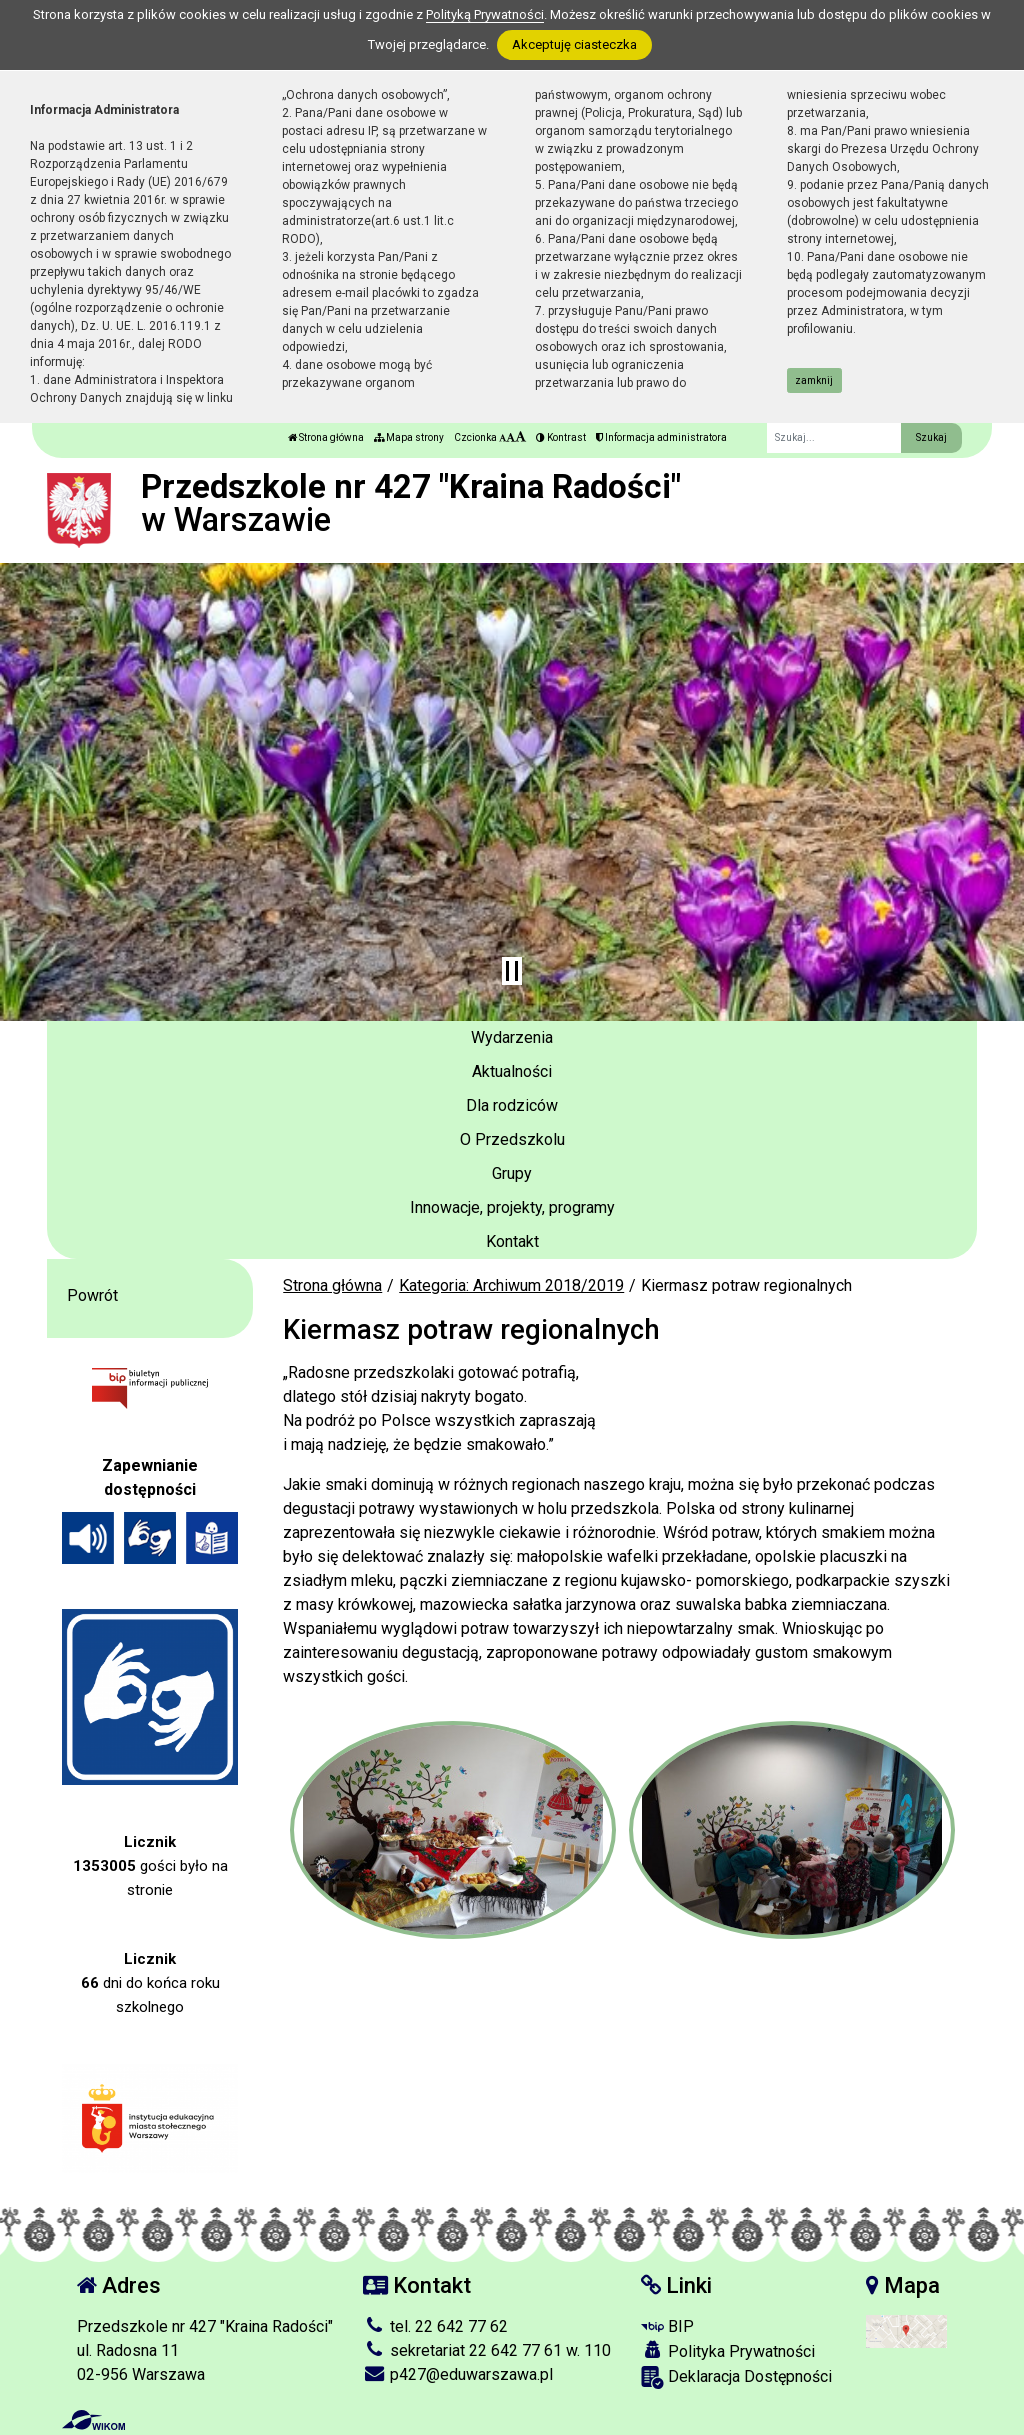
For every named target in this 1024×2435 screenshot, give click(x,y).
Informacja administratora (661, 437)
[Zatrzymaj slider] (512, 971)
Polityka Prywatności (728, 2351)
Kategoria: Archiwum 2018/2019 (511, 1285)
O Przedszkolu (512, 1139)
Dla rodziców (512, 1105)
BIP (667, 2326)
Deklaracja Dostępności (736, 2377)
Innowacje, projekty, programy (512, 1207)
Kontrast (561, 437)
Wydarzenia (512, 1037)
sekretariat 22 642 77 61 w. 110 (487, 2350)
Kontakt (512, 1241)
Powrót (92, 1295)
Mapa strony (409, 437)
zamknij (814, 380)
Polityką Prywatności (485, 14)
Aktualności (512, 1071)
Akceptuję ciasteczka (574, 44)
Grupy (512, 1173)
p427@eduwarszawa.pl (458, 2374)
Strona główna (326, 437)
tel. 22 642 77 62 (435, 2326)
